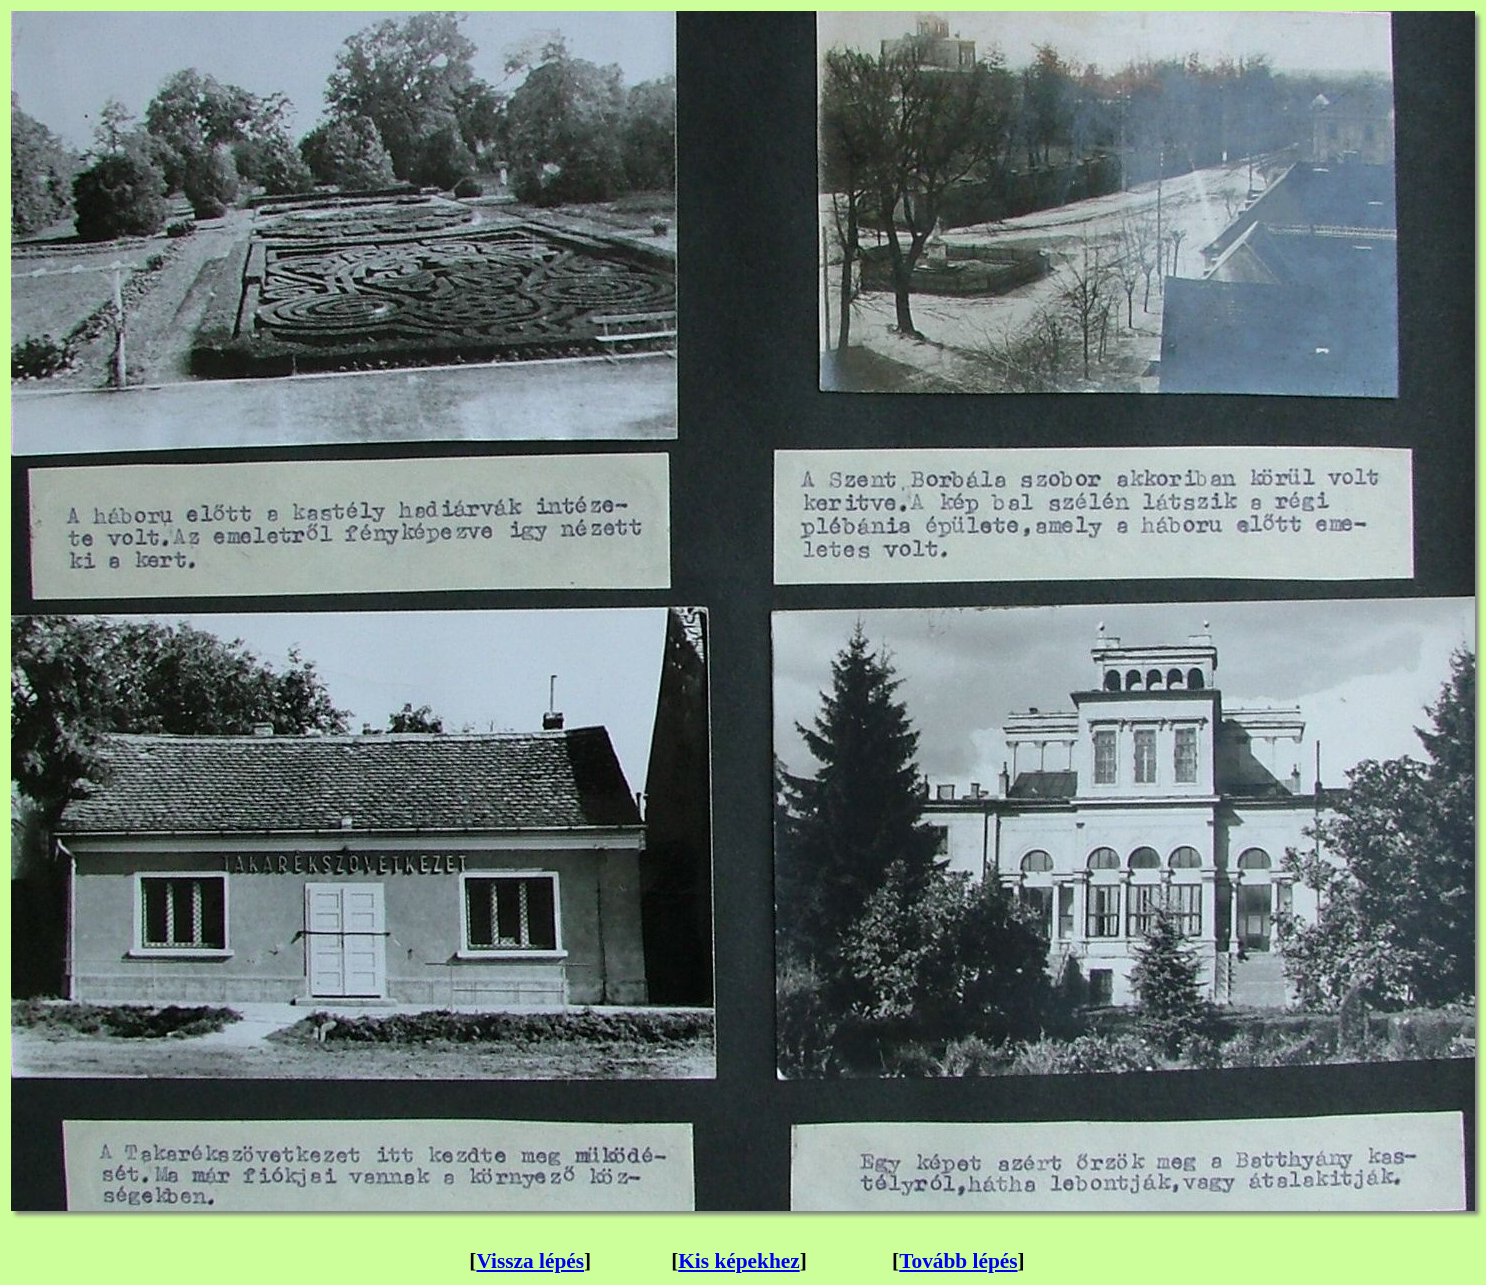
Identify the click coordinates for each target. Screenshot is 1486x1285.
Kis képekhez (738, 1261)
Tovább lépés (958, 1261)
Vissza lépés (530, 1261)
